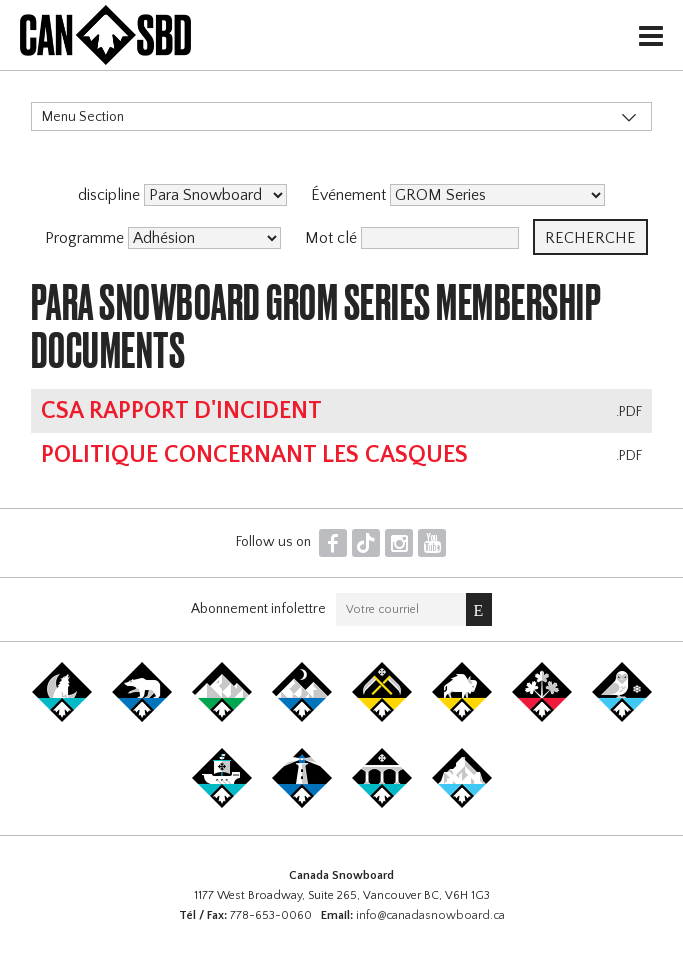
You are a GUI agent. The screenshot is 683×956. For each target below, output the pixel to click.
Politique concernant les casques (254, 455)
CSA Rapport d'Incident (181, 411)
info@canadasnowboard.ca (430, 915)
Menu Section (83, 117)
